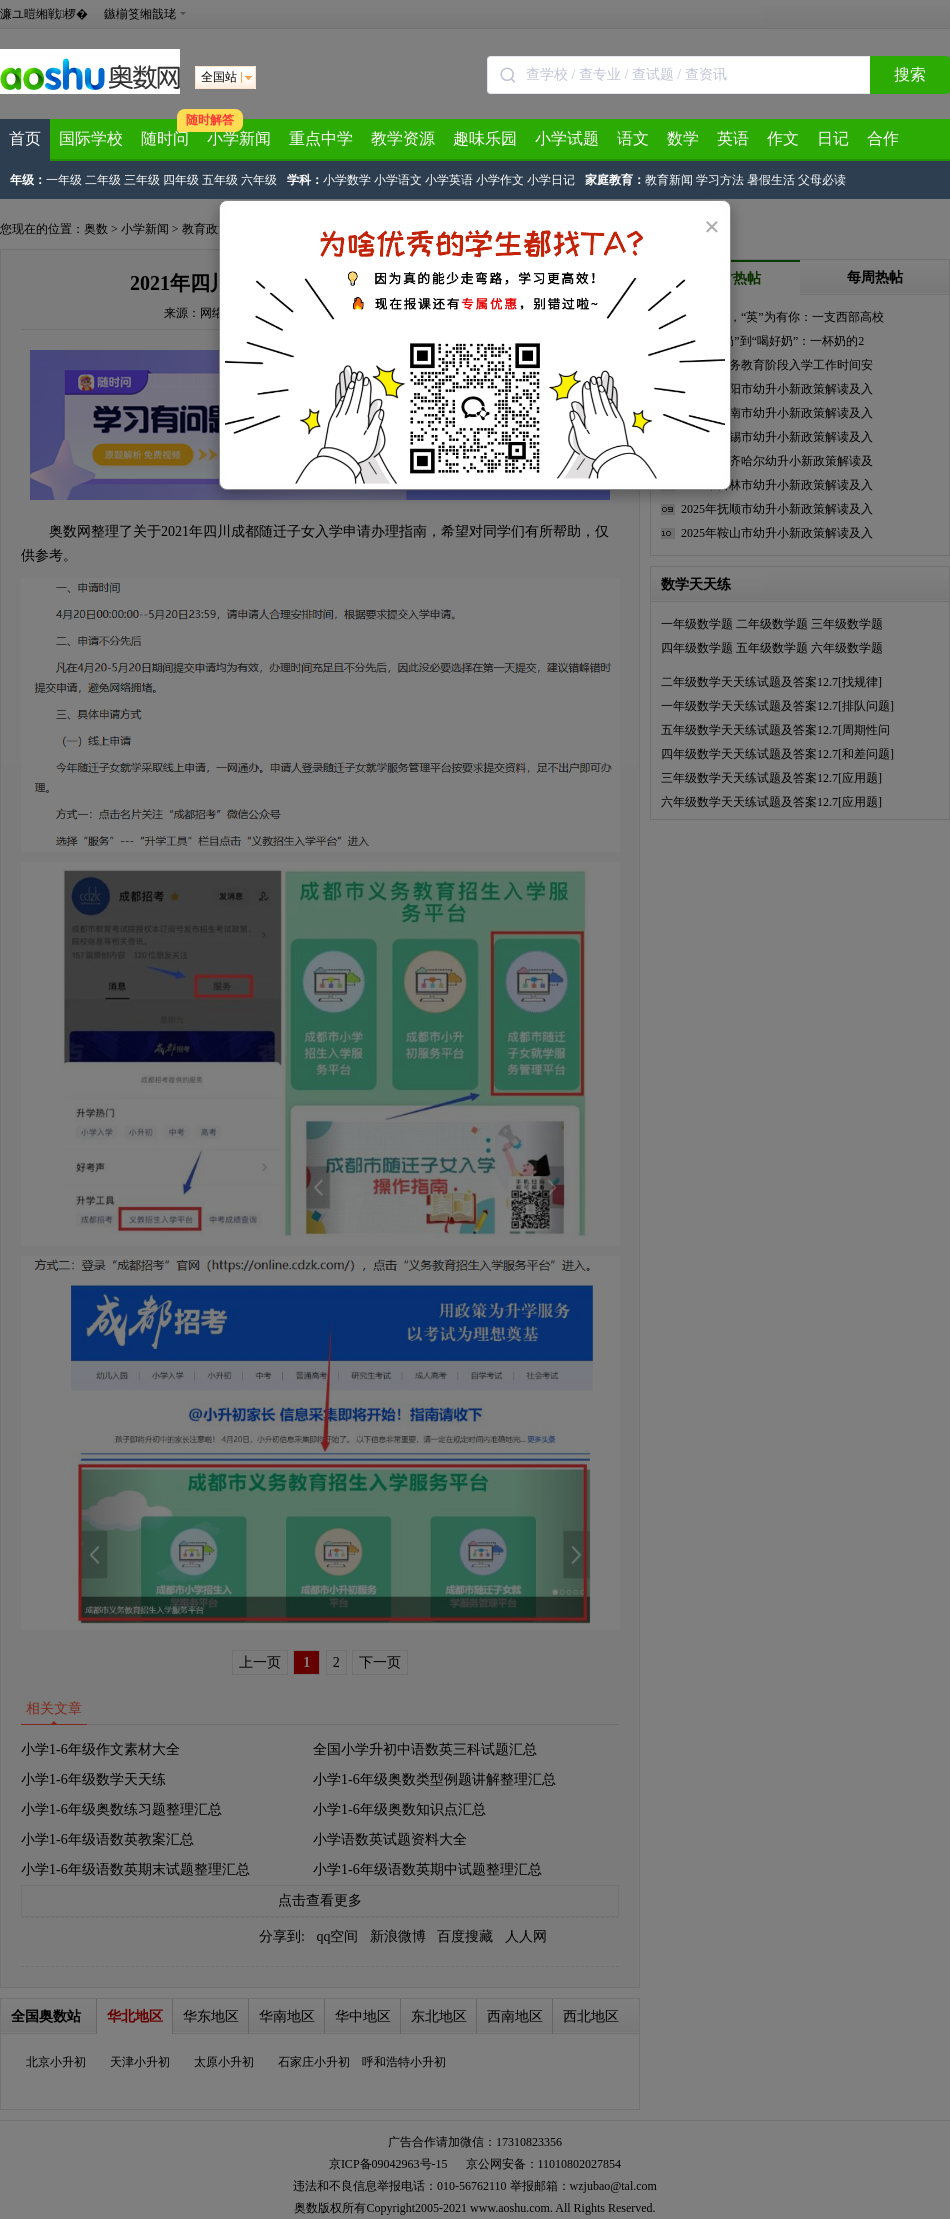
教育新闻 (669, 180)
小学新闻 (239, 138)
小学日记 (551, 180)
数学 (683, 138)
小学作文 (500, 180)
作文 (783, 138)
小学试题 (567, 138)
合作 (883, 138)
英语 (733, 138)
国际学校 (91, 138)
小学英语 (449, 180)
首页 (25, 138)
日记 (833, 138)
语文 (633, 138)
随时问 (165, 138)
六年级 (259, 180)
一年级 (64, 180)
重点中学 (321, 138)
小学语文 (398, 180)
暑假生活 (771, 180)
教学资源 (403, 138)
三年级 (142, 180)
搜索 (910, 74)
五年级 (220, 180)
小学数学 (347, 180)
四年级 (181, 180)
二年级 (103, 180)
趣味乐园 (485, 138)
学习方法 (720, 180)
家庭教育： (615, 180)
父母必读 (822, 180)
